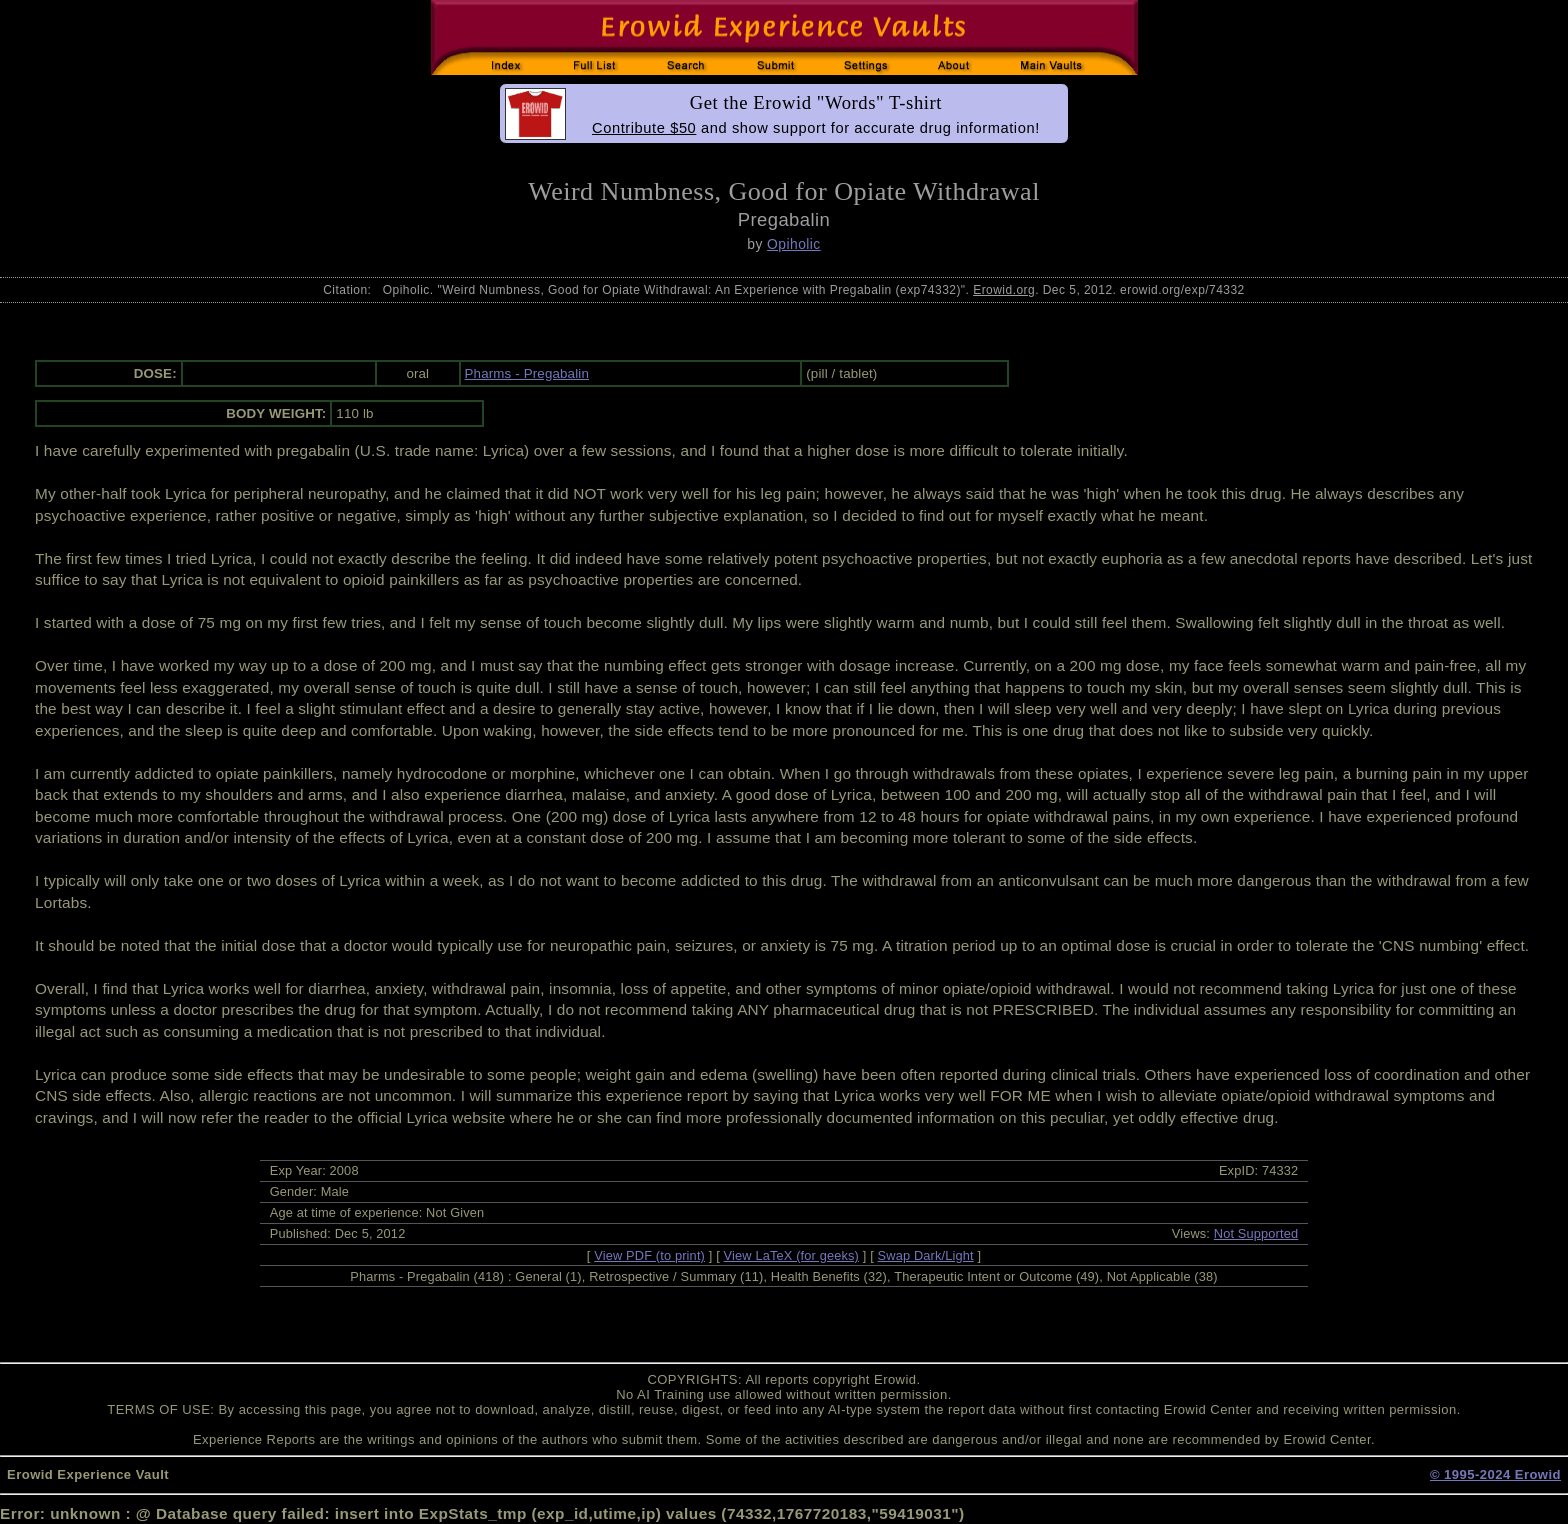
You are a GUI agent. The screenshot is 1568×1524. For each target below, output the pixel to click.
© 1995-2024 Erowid (1495, 1474)
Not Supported (1256, 1233)
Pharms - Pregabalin (527, 373)
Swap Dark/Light (926, 1255)
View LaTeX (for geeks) (791, 1255)
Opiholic (794, 244)
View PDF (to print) (649, 1255)
